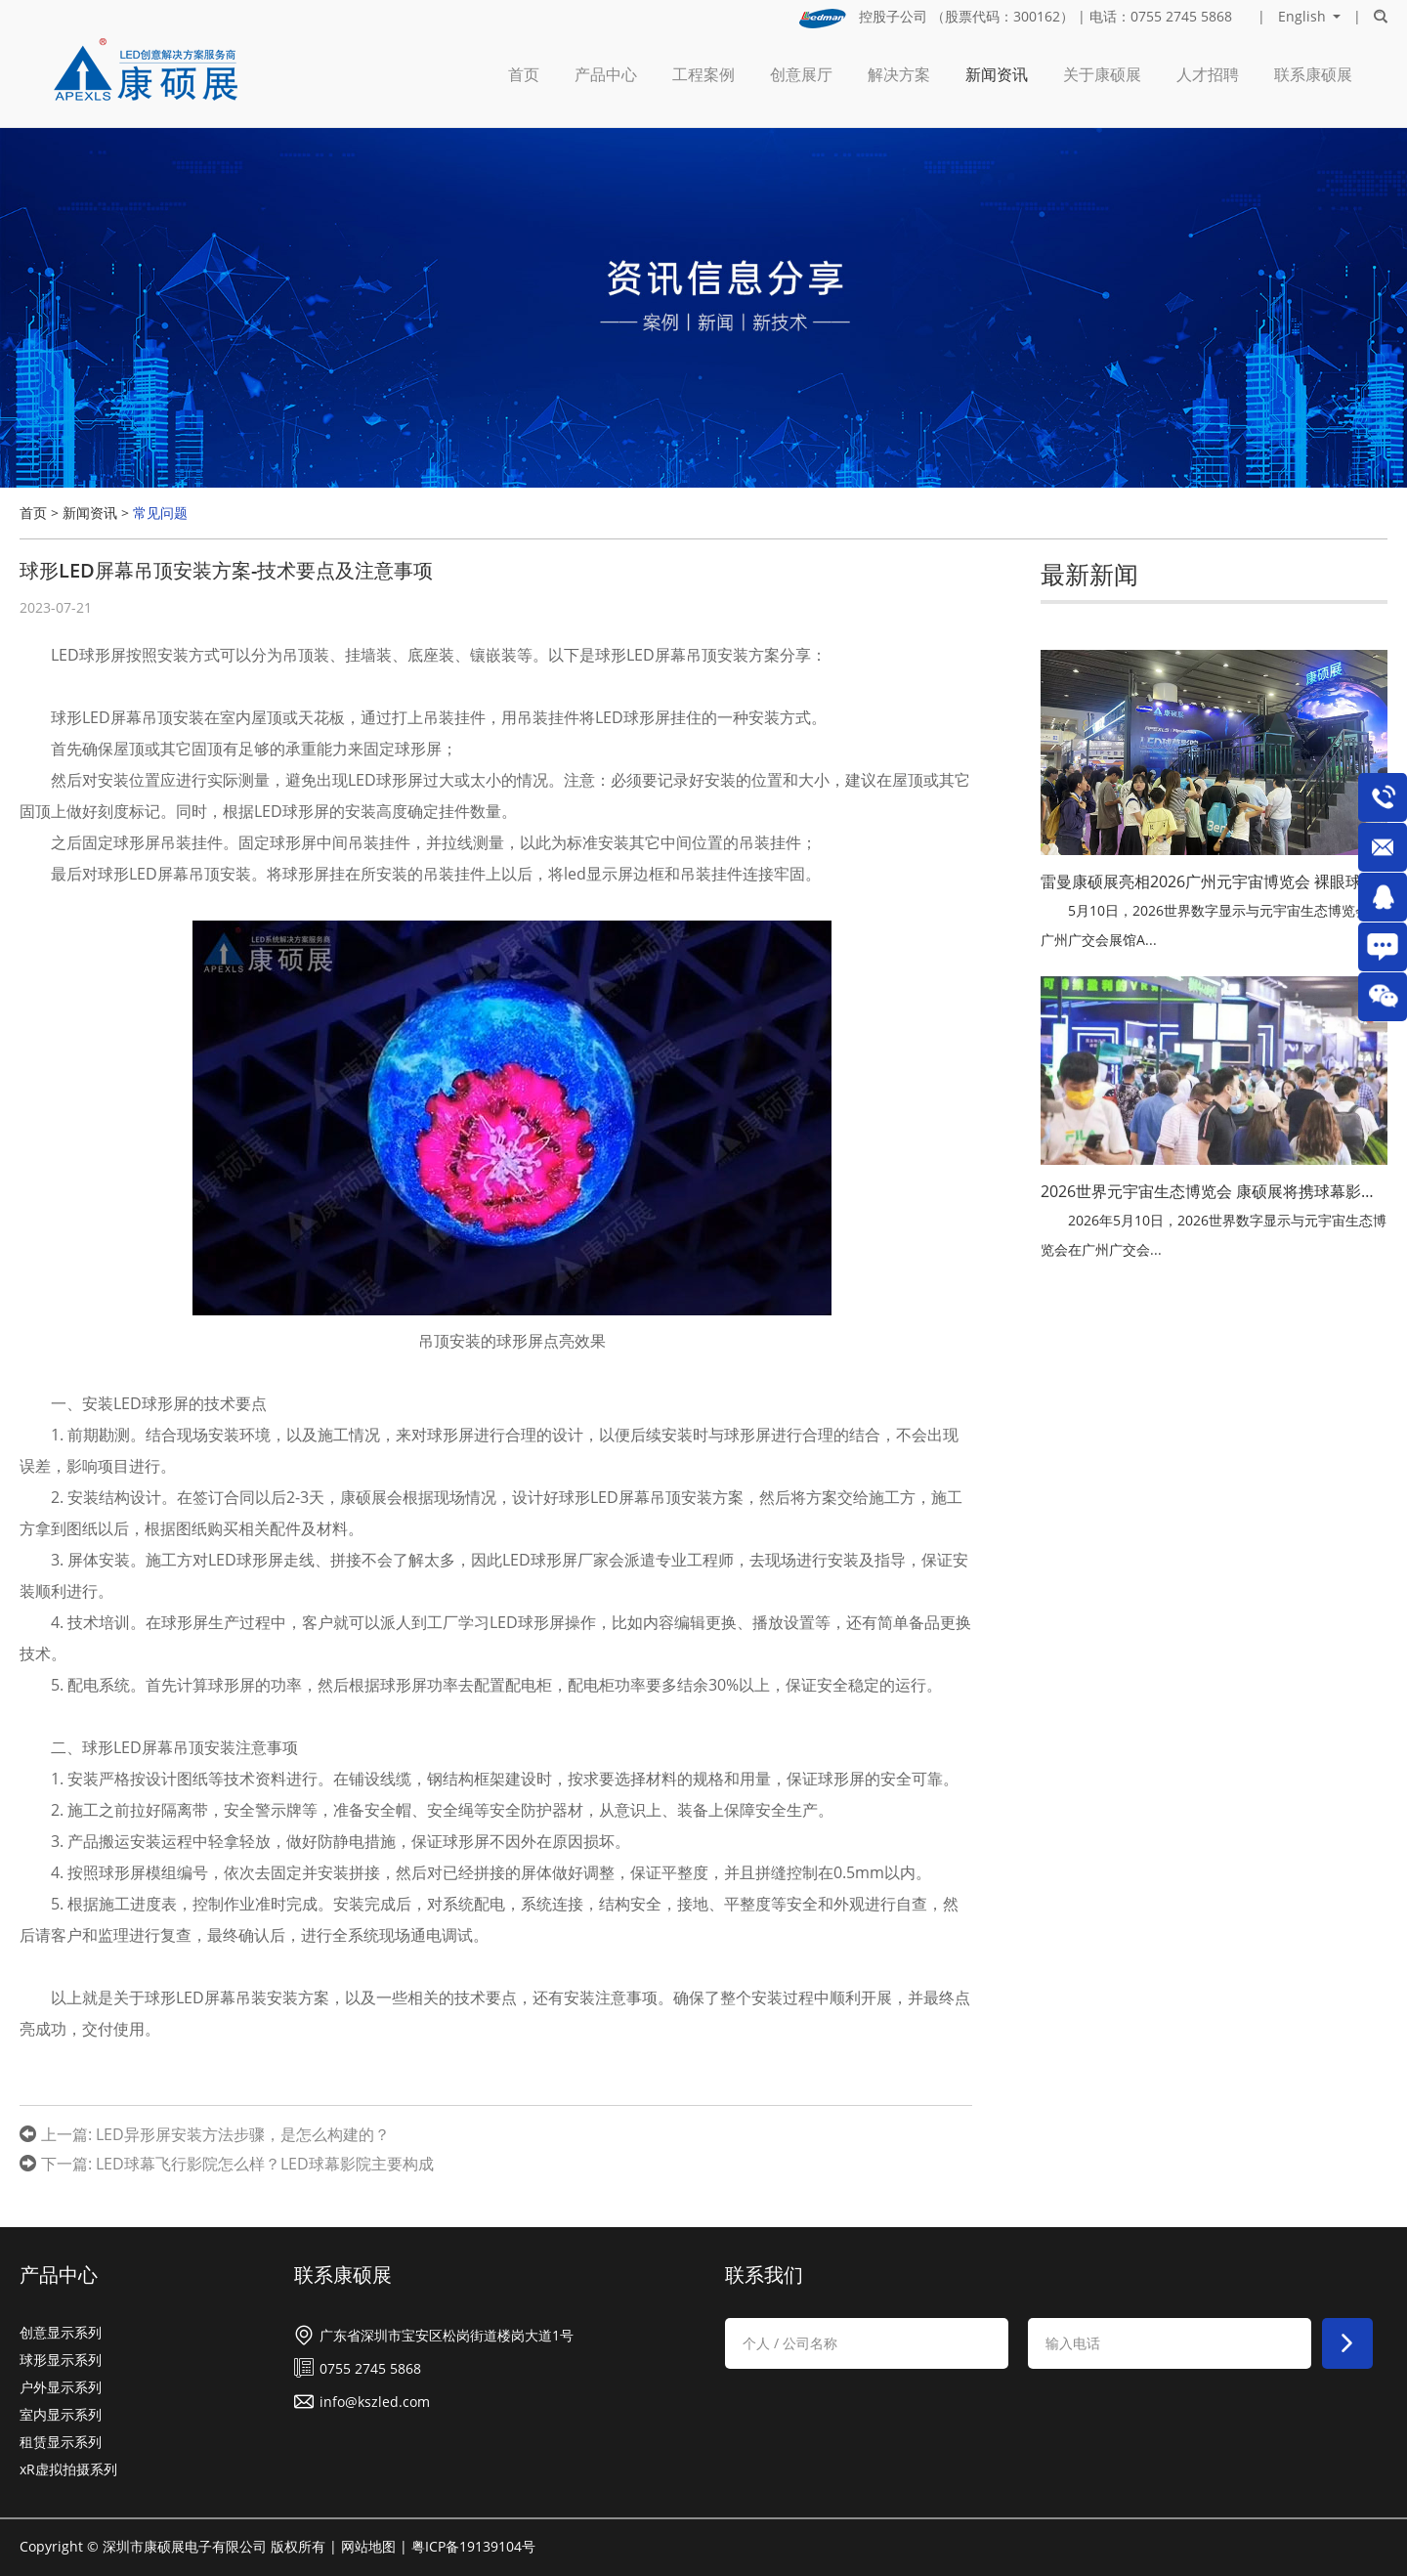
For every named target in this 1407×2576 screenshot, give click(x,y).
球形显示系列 (61, 2359)
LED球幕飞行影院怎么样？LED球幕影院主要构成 (265, 2163)
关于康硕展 (1102, 74)
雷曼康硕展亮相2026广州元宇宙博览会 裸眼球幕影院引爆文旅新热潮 (1214, 881)
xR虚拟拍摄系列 (68, 2469)
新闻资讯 (996, 74)
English (1302, 16)
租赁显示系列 (61, 2441)
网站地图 (368, 2546)
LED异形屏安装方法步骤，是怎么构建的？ (243, 2134)
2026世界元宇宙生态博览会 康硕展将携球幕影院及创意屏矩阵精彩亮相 (1214, 1191)
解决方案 (899, 74)
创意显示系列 (61, 2332)
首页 (523, 74)
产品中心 (606, 74)
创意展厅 (801, 74)
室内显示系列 (61, 2414)
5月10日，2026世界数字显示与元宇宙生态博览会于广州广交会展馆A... (1212, 925)
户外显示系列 (61, 2387)
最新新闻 (1089, 573)
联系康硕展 (1313, 74)
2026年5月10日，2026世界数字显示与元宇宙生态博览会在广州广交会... (1213, 1235)
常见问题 (160, 512)
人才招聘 (1207, 74)
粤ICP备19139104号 (473, 2546)
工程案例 (703, 74)
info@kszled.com (375, 2401)
